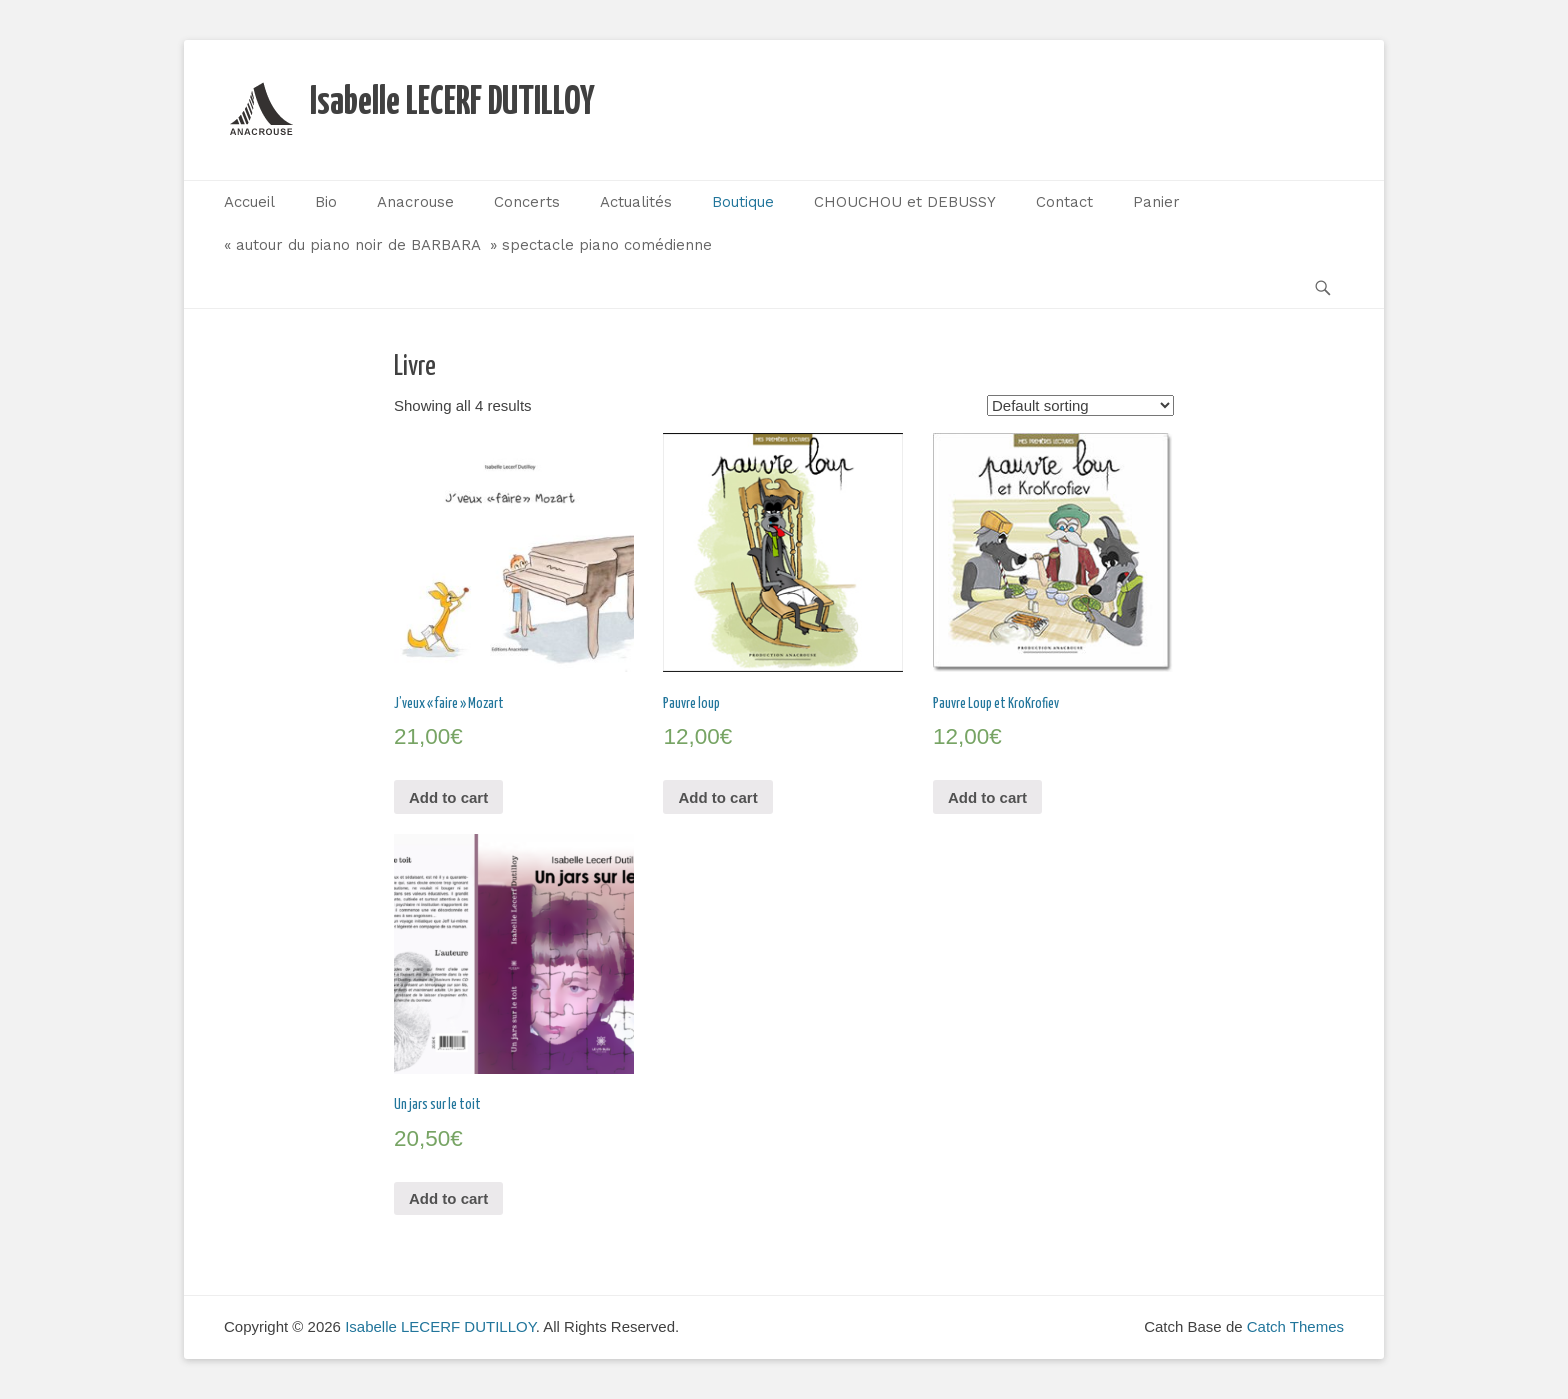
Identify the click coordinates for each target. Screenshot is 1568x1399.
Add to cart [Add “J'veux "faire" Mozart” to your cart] (448, 797)
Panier (1156, 202)
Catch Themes (1295, 1326)
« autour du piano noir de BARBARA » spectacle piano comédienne (468, 245)
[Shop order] (1080, 405)
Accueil (249, 202)
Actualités (636, 202)
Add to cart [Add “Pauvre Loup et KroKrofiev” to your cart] (987, 797)
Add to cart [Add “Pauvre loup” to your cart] (717, 797)
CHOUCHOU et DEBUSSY (905, 202)
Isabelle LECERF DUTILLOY (452, 103)
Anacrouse (415, 202)
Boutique (743, 202)
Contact (1064, 202)
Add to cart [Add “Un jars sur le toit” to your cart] (448, 1198)
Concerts (527, 202)
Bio (326, 202)
